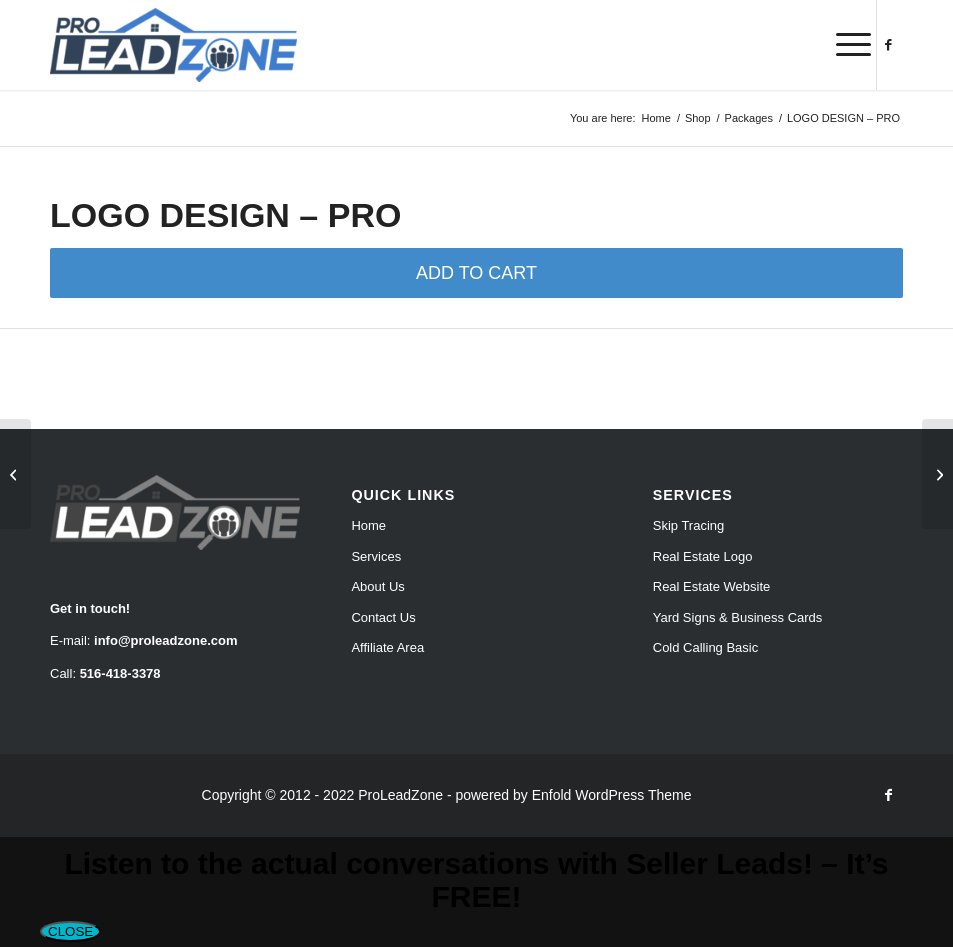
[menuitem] (843, 45)
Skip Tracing (689, 525)
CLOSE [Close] (70, 931)
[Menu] (843, 45)
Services (376, 556)
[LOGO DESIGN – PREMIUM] (937, 474)
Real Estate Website (712, 586)
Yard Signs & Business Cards (738, 617)
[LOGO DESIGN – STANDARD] (15, 474)
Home (368, 525)
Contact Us (383, 617)
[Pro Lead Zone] (173, 45)
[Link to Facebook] (888, 45)
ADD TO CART (476, 273)
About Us (377, 586)
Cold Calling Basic (706, 647)
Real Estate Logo (703, 556)
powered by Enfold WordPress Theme (573, 795)
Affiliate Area (387, 647)
